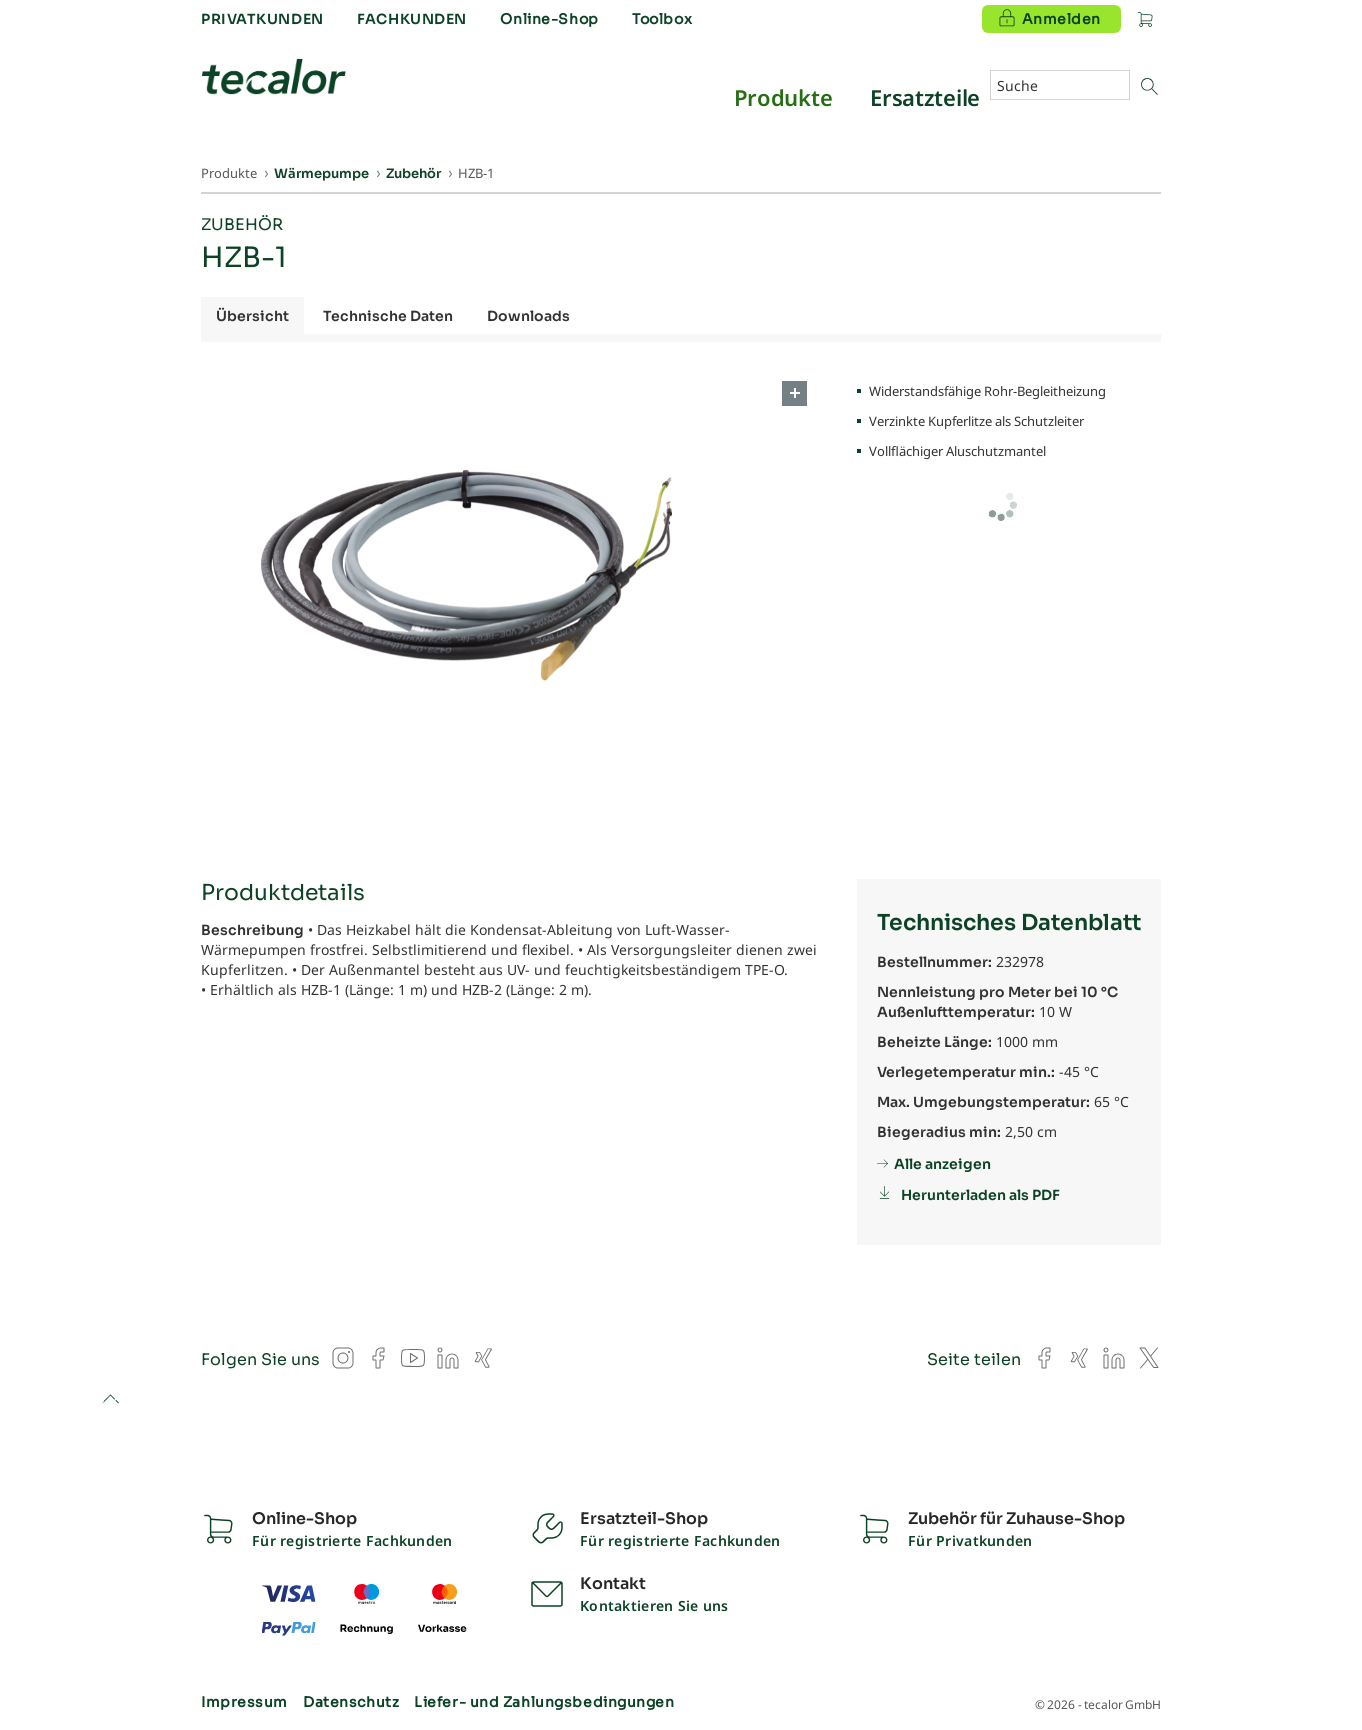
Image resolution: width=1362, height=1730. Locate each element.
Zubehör (242, 224)
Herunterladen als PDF (980, 1195)
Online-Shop (549, 19)
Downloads (528, 316)
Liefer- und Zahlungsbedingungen (544, 1702)
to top (110, 1400)
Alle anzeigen (942, 1164)
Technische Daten (388, 316)
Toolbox (662, 19)
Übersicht (252, 316)
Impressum (244, 1702)
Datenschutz (351, 1702)
